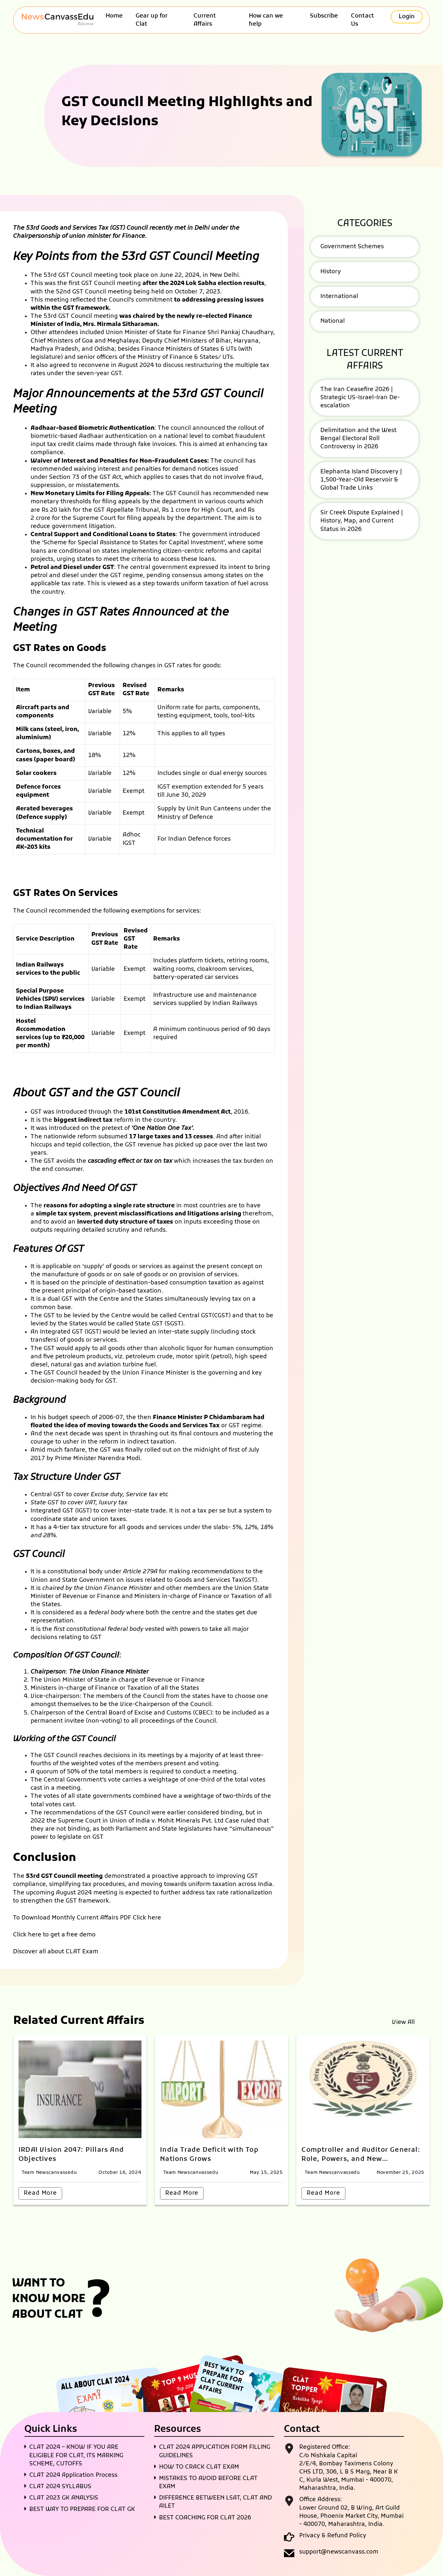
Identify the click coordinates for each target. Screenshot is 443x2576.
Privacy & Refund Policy (332, 2536)
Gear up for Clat (152, 20)
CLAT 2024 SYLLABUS (60, 2486)
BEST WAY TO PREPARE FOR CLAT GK (82, 2509)
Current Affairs (205, 20)
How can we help (266, 20)
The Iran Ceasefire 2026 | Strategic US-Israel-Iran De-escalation (360, 398)
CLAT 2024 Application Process (73, 2475)
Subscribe (324, 16)
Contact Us (362, 20)
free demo (81, 1935)
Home (114, 16)
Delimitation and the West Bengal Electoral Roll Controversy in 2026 (358, 439)
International (339, 296)
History (330, 272)
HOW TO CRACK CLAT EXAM (199, 2467)
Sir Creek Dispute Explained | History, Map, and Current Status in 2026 (361, 521)
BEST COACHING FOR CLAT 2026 (205, 2518)
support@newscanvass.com (338, 2552)
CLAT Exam (82, 1952)
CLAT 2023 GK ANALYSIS (63, 2498)
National (332, 321)
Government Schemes (352, 247)
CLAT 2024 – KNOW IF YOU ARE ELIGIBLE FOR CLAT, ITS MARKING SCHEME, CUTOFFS (76, 2455)
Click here (147, 1918)
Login (407, 16)
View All (403, 2022)
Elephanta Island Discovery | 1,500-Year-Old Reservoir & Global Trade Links (361, 480)
